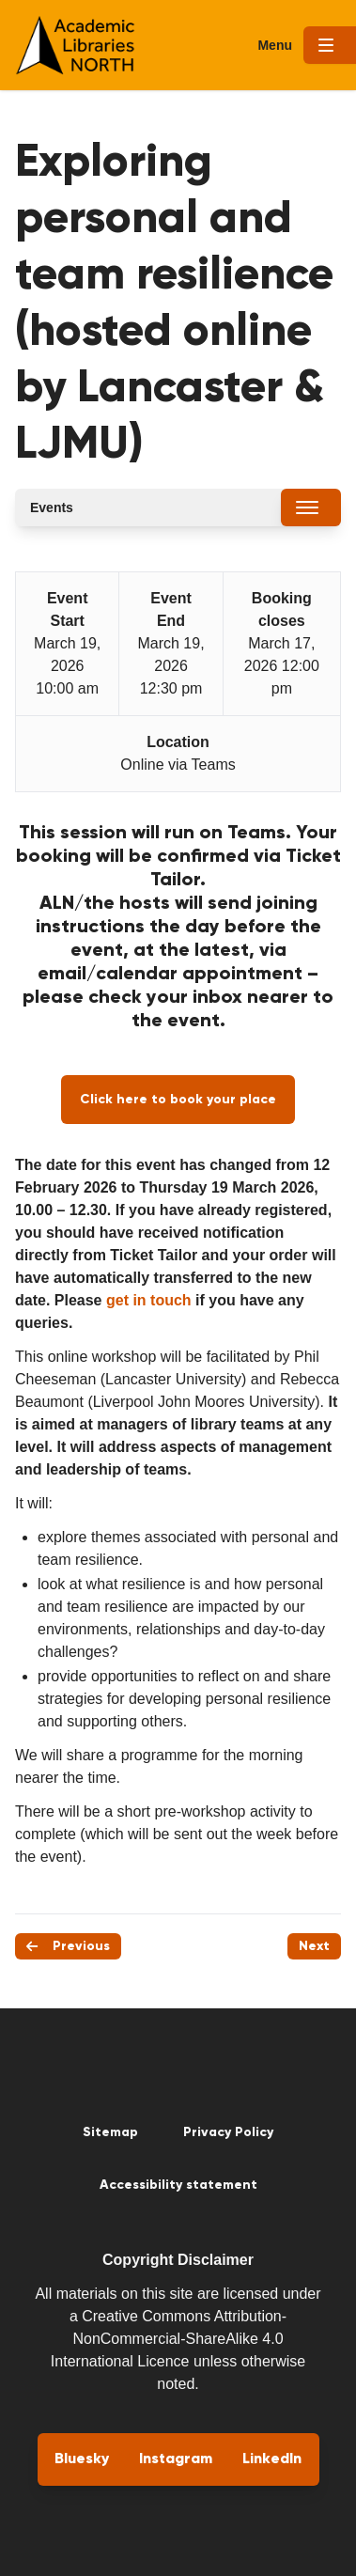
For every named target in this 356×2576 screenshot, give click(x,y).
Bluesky (81, 2459)
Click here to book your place (178, 1099)
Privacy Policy (228, 2132)
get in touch (149, 1300)
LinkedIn (272, 2459)
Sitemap (110, 2132)
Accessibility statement (178, 2185)
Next (314, 1946)
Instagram (175, 2459)
